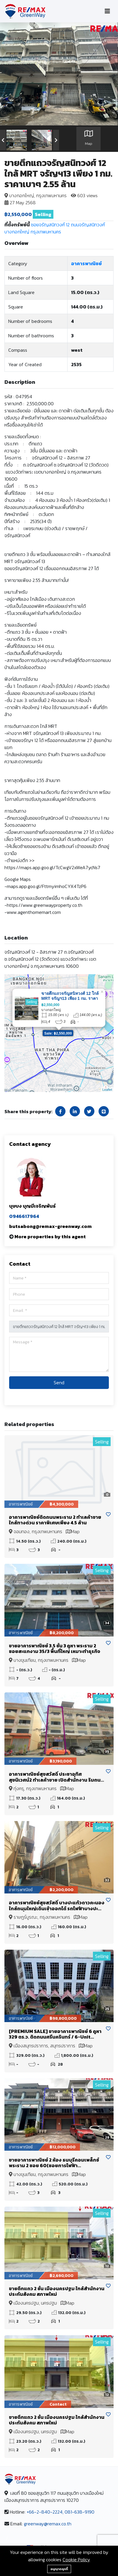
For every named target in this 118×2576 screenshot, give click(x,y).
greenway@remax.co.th (47, 2523)
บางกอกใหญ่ (16, 231)
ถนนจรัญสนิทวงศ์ (88, 224)
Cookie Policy (76, 2559)
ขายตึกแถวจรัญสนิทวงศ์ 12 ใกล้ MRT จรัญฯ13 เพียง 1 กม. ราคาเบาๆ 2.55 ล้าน (70, 998)
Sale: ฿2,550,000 (58, 1033)
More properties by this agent (50, 1236)
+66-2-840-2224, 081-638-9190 (60, 2511)
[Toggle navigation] (107, 11)
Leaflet (107, 1089)
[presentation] (3, 140)
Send (59, 1382)
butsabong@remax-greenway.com (50, 1226)
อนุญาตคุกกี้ (59, 2569)
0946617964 (24, 1216)
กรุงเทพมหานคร (45, 231)
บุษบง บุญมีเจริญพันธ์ (32, 1205)
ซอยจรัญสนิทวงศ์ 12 (50, 224)
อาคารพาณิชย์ (86, 263)
